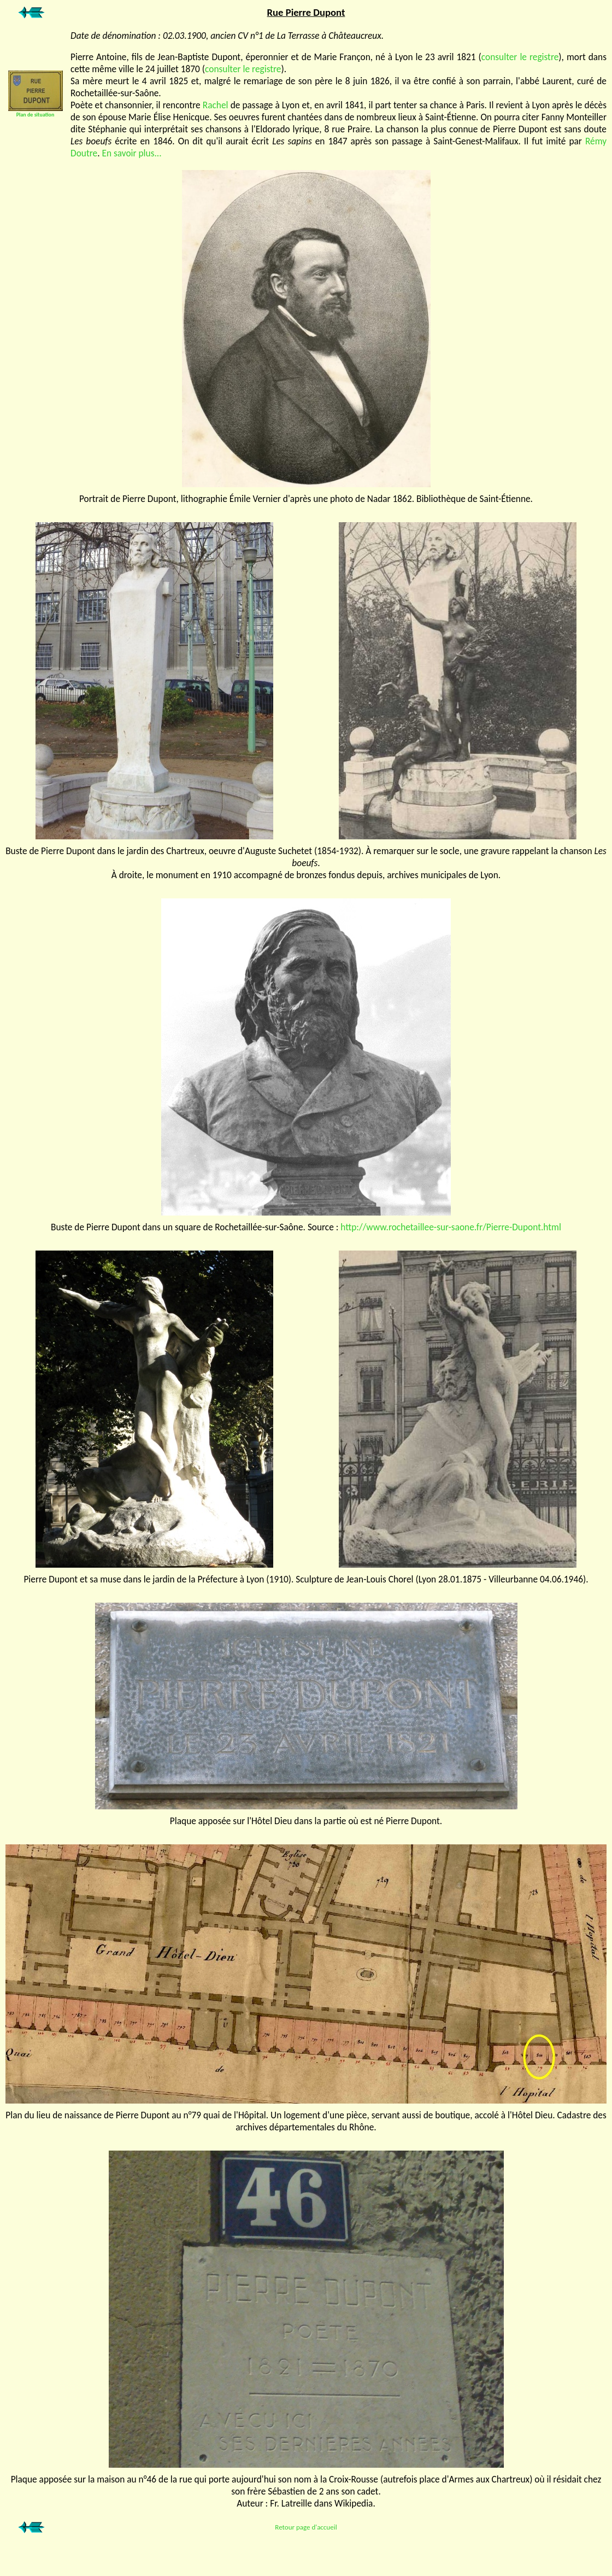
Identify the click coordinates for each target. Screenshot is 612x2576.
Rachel (215, 105)
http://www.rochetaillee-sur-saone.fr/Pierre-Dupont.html (450, 1227)
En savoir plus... (131, 153)
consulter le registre (520, 57)
